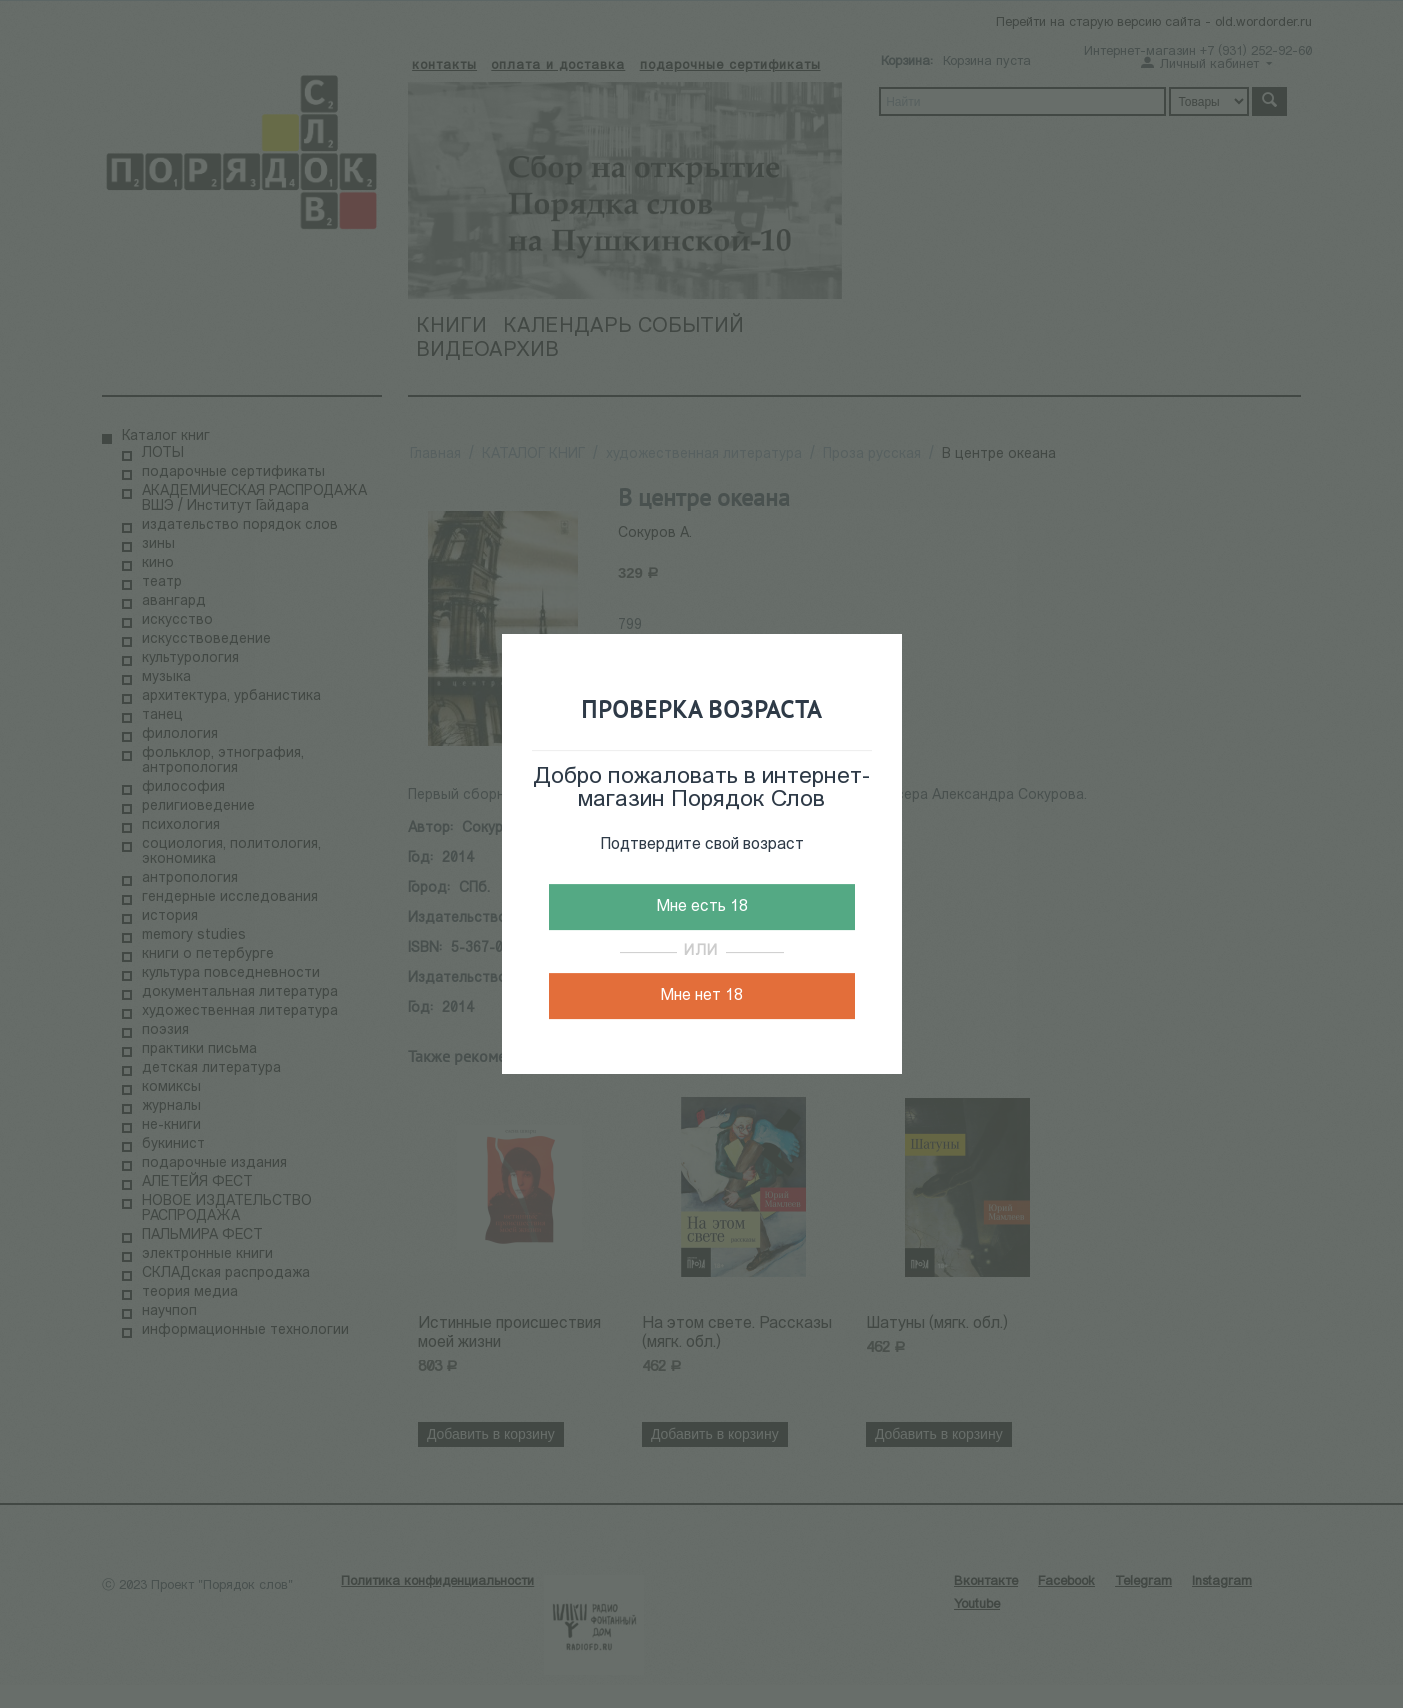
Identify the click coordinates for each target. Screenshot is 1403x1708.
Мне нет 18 (701, 996)
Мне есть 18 (702, 907)
